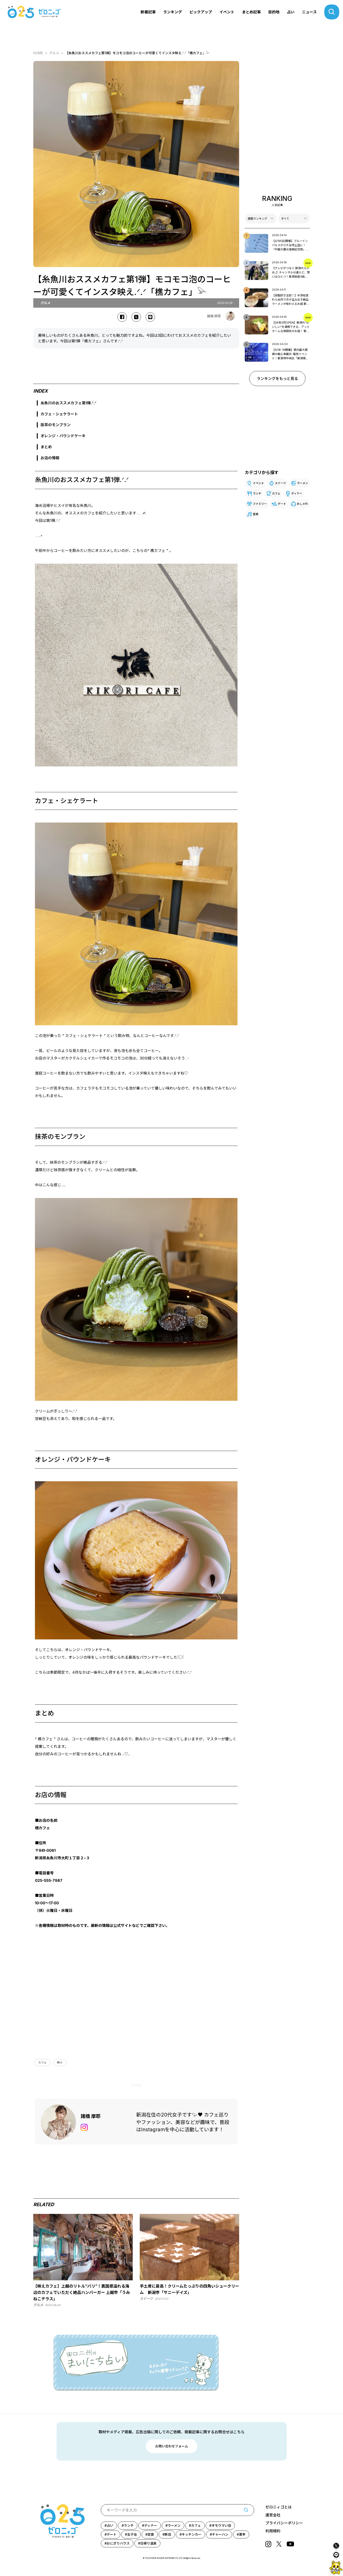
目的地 (273, 12)
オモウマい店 (221, 2525)
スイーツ (280, 483)
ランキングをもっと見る (277, 378)
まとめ (46, 446)
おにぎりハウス (118, 2543)
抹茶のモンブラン (56, 424)
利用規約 (272, 2531)
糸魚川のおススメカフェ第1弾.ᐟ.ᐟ (68, 403)
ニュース (309, 12)
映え (60, 2062)
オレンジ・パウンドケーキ (63, 435)
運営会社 (272, 2515)
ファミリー (260, 503)
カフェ (42, 2062)
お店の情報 (50, 457)
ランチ (257, 493)
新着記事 (148, 12)
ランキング (172, 12)
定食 (150, 2534)
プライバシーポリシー (284, 2523)
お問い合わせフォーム (171, 2446)
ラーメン (302, 483)
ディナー (296, 493)
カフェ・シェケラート (59, 414)
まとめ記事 (251, 12)
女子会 (132, 2534)
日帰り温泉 (148, 2543)
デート (282, 503)
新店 (168, 2534)
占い (290, 12)
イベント (226, 12)
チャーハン (220, 2534)
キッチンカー (191, 2534)
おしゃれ (302, 503)
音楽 (255, 514)
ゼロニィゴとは (278, 2507)
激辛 (242, 2534)
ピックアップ (200, 12)
